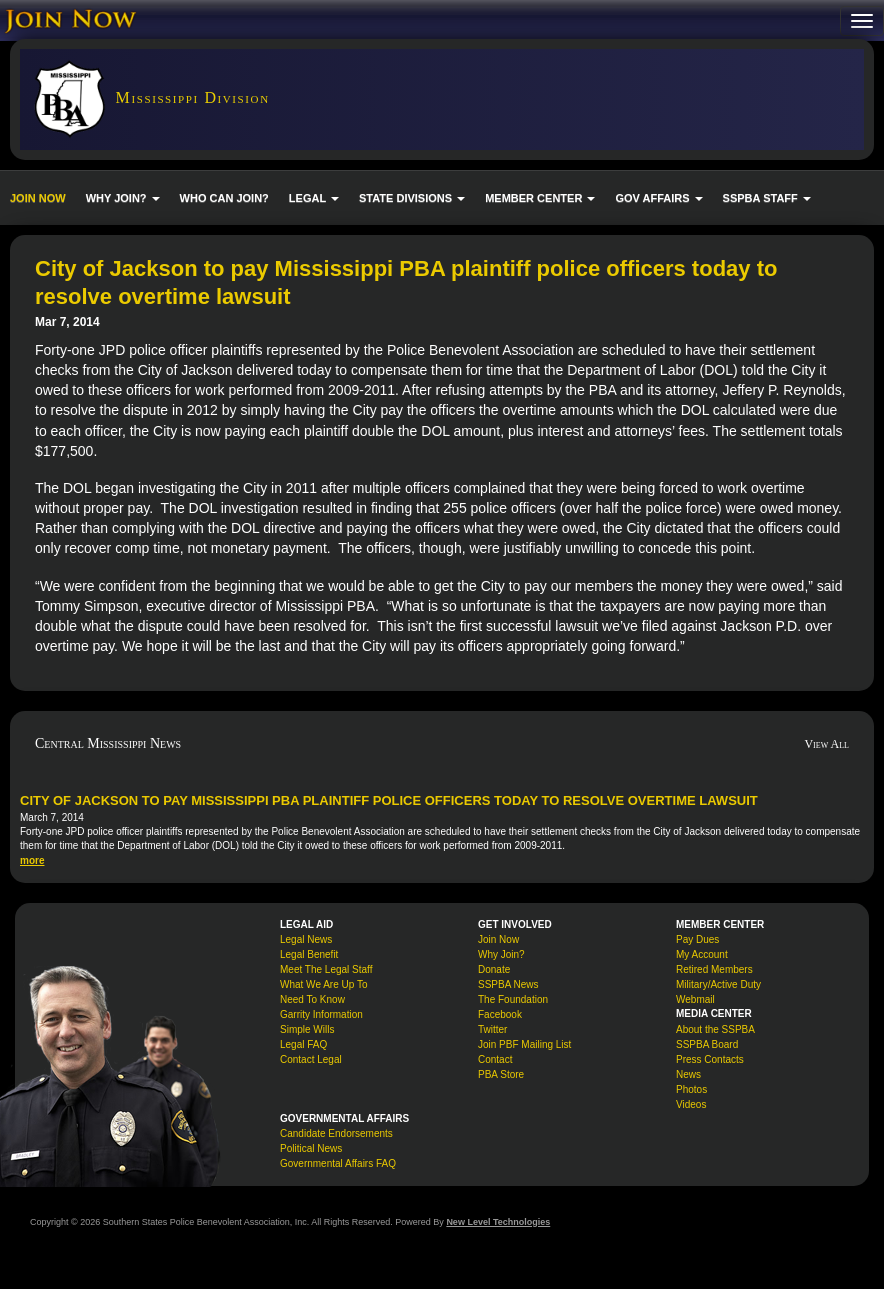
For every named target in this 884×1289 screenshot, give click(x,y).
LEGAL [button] (314, 198)
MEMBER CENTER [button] (540, 198)
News (688, 1074)
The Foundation (513, 999)
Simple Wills (307, 1029)
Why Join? (501, 954)
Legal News (306, 939)
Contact (495, 1059)
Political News (311, 1148)
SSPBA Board (707, 1044)
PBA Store (501, 1074)
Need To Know (312, 999)
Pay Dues (697, 939)
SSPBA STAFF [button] (767, 198)
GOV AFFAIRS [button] (658, 198)
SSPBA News (508, 984)
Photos (691, 1089)
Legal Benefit (309, 954)
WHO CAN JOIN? (224, 198)
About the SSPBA (715, 1029)
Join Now (498, 939)
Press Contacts (710, 1059)
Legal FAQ (303, 1044)
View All (826, 744)
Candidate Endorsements (336, 1133)
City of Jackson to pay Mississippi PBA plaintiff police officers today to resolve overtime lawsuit (389, 800)
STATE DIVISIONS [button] (412, 198)
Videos (691, 1104)
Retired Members (714, 969)
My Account (702, 954)
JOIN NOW (38, 198)
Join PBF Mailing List (524, 1044)
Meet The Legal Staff (326, 969)
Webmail (695, 999)
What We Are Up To (323, 984)
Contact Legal (311, 1059)
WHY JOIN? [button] (123, 198)
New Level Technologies (498, 1222)
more (32, 860)
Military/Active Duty (718, 984)
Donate (494, 969)
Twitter (492, 1029)
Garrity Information (321, 1014)
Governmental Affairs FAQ (338, 1163)
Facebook (500, 1014)
